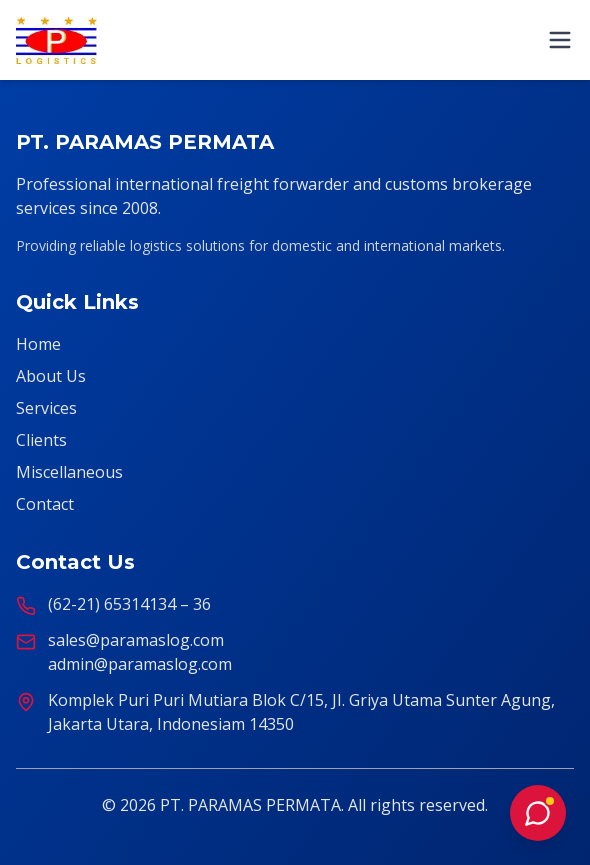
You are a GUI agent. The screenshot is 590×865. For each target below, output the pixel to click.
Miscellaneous (69, 472)
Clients (41, 440)
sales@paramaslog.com (136, 640)
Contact (45, 504)
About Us (51, 376)
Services (46, 408)
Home (38, 344)
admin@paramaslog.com (140, 664)
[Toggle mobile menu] (560, 40)
